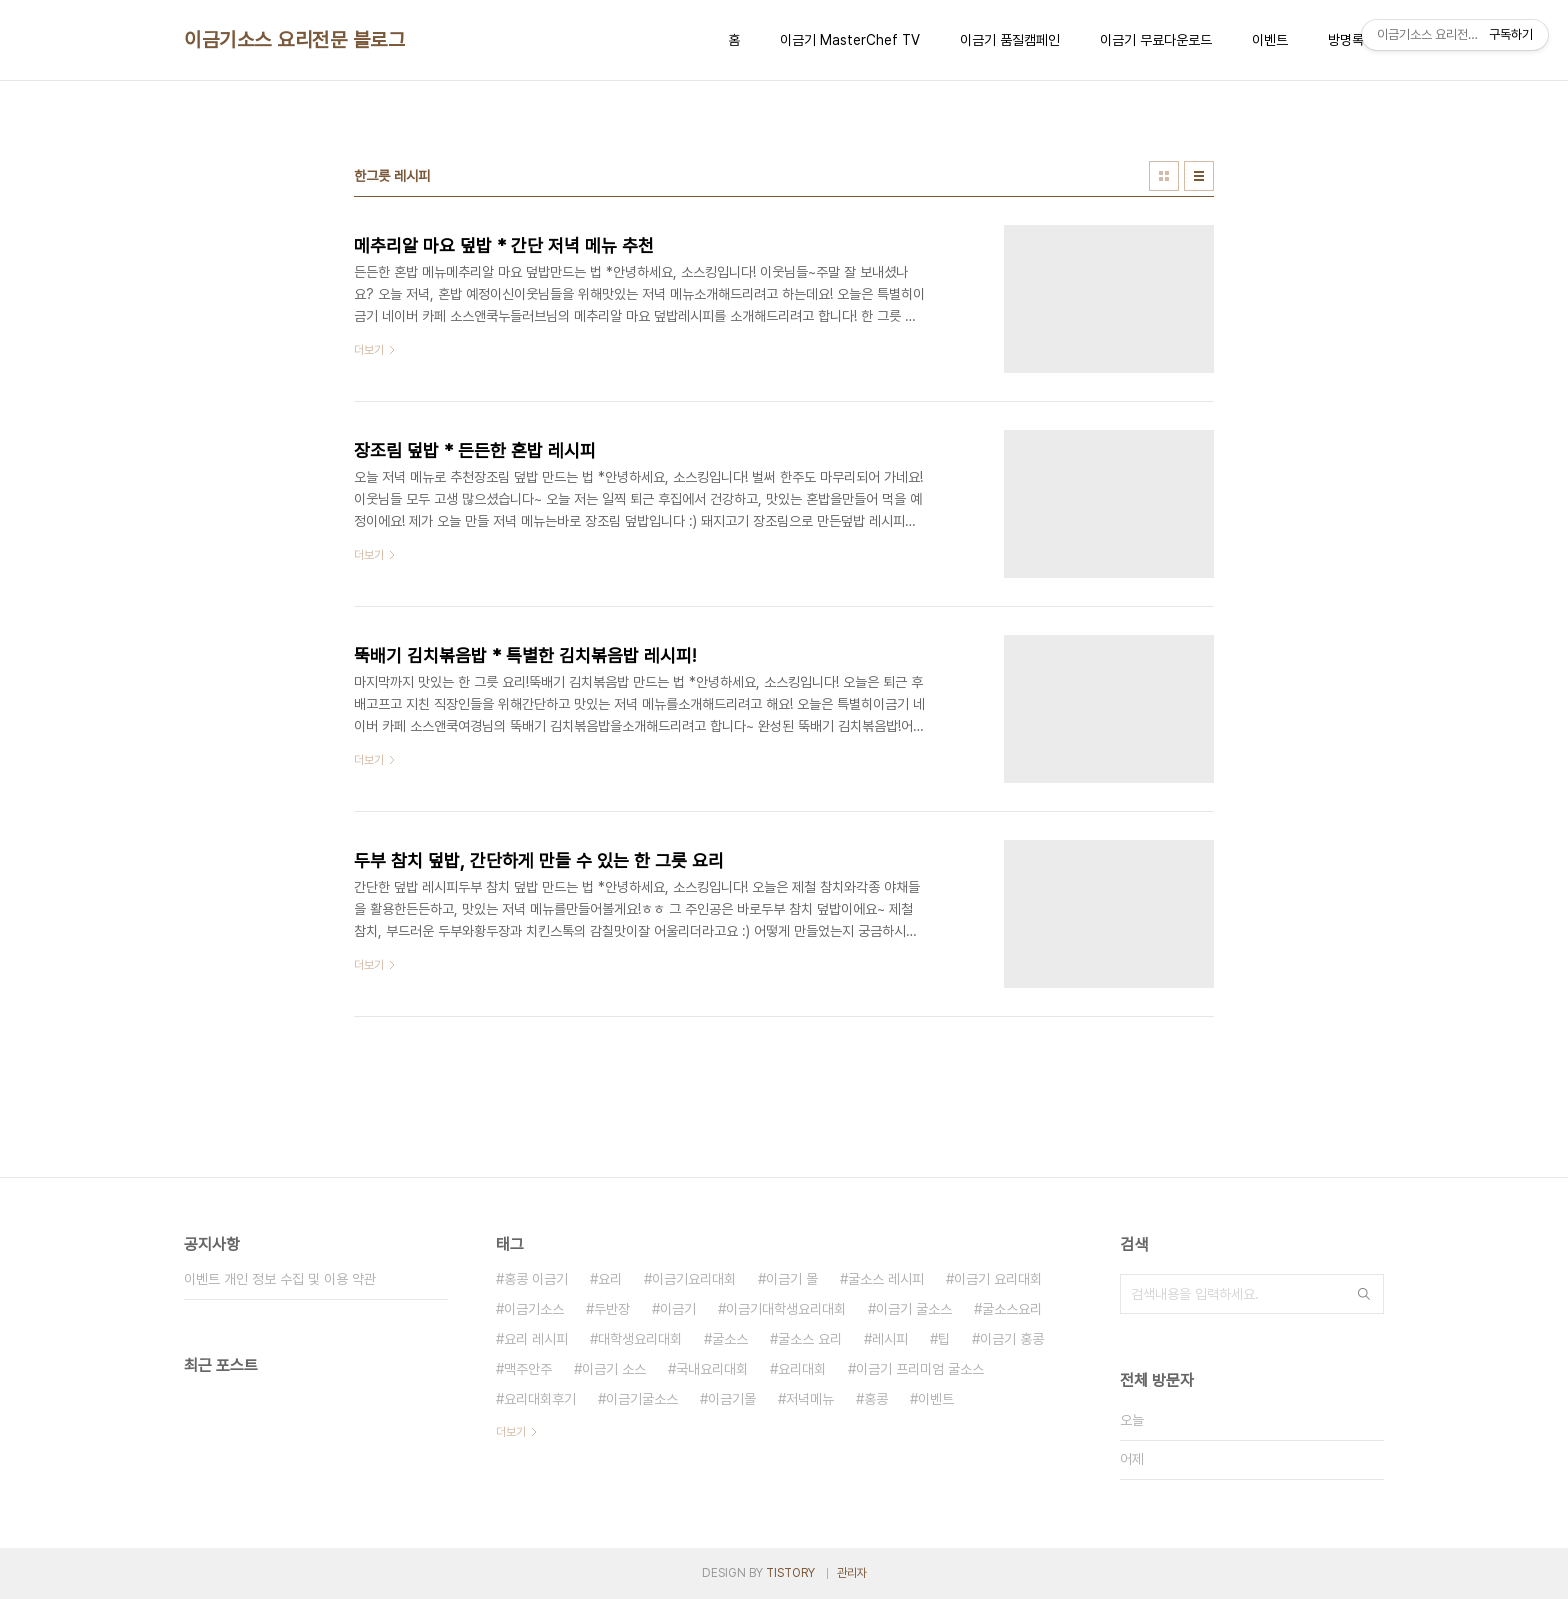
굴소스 (730, 1339)
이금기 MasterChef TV (850, 40)
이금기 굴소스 (914, 1309)
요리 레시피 (536, 1339)
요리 (610, 1279)
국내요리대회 (712, 1369)
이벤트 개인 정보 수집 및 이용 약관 (280, 1279)
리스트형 (1199, 176)
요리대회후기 (540, 1399)
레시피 (890, 1339)
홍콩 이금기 (536, 1279)
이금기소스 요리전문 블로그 (294, 40)
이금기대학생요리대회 (786, 1309)
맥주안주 (528, 1369)
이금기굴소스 (642, 1399)
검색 (1364, 1294)
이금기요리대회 (694, 1279)
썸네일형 (1164, 176)
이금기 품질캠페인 (1010, 40)
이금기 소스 (614, 1369)
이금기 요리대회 (998, 1279)
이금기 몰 (792, 1279)
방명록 (1346, 40)
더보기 (511, 1432)
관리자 (852, 1573)
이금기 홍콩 (1012, 1339)
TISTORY (790, 1573)
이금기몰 (732, 1399)
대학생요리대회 (640, 1339)
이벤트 (1270, 40)
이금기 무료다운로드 (1156, 40)
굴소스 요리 (810, 1339)
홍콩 (876, 1399)
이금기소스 (534, 1309)
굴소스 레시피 (886, 1279)
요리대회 (802, 1369)
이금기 (678, 1309)
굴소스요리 (1012, 1309)
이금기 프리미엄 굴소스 (920, 1369)
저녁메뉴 (810, 1399)
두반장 (612, 1309)
